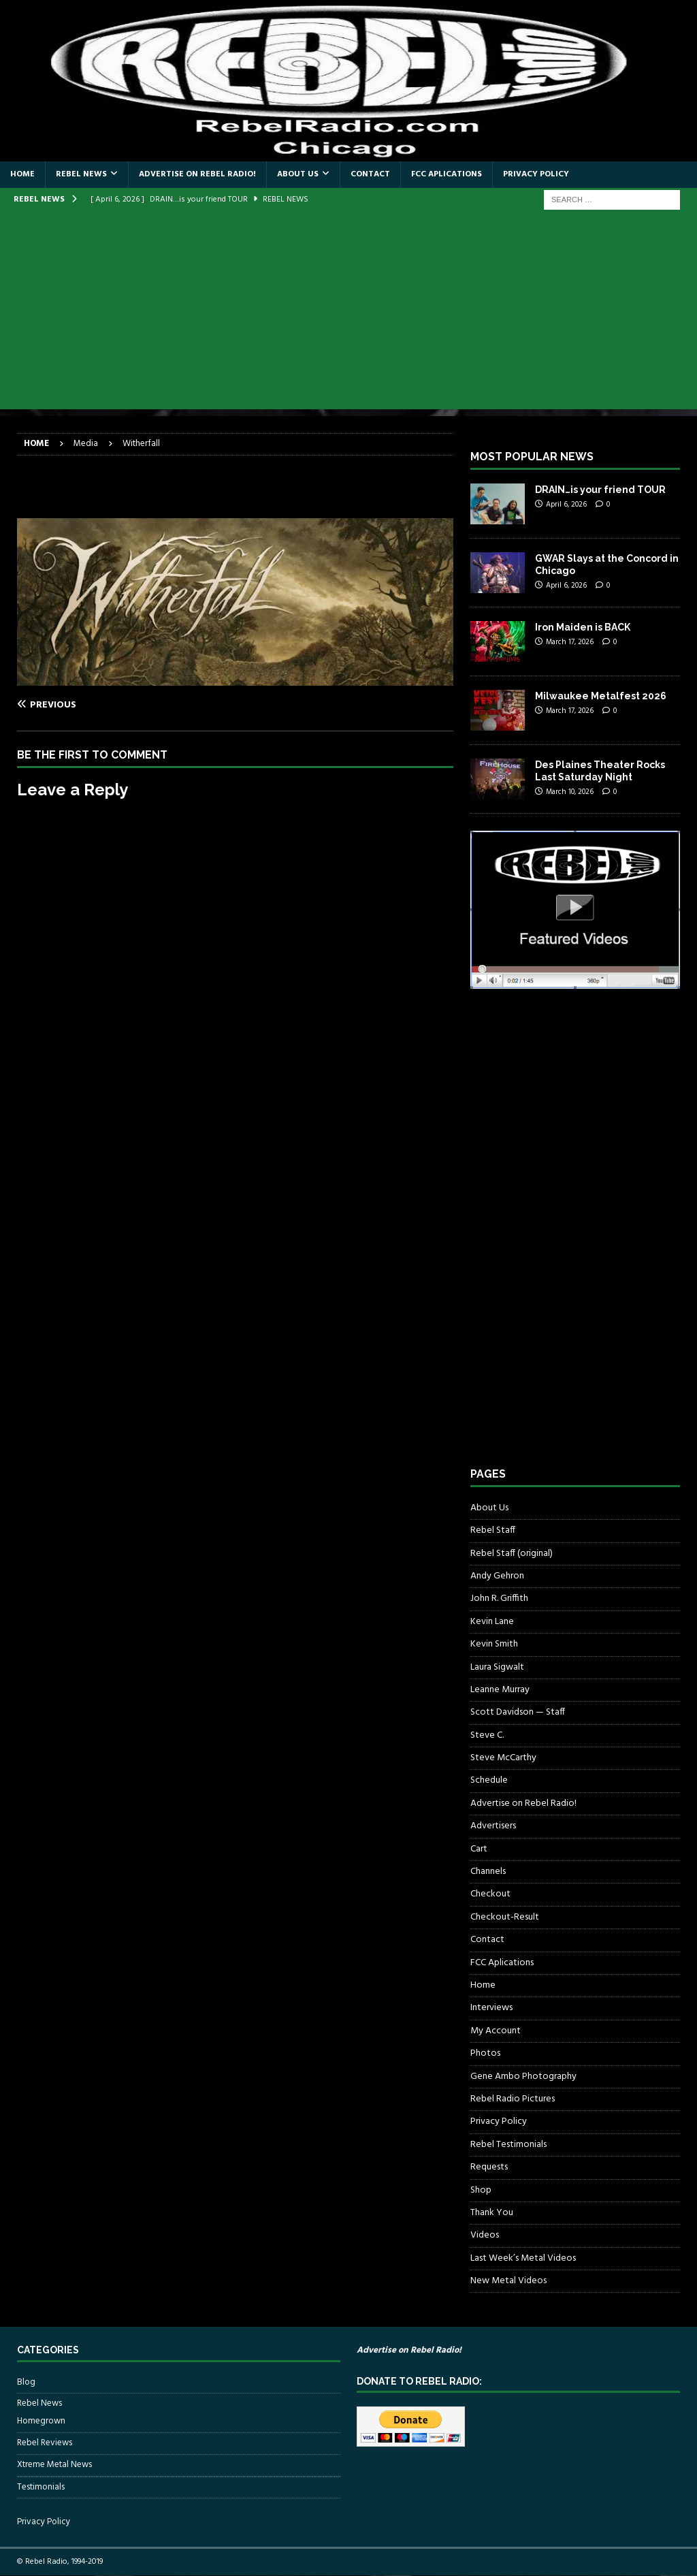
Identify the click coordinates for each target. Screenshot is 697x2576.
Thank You (491, 2213)
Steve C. (487, 1735)
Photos (485, 2053)
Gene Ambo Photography (523, 2076)
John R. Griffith (499, 1598)
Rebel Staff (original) (511, 1553)
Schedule (489, 1780)
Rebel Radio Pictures (512, 2099)
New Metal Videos (508, 2281)
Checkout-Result (504, 1917)
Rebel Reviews (44, 2443)
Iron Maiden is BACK (582, 627)
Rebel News (81, 174)
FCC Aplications (446, 174)
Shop (480, 2190)
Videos (484, 2235)
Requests (489, 2167)
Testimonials (41, 2487)
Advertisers (493, 1826)
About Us (298, 174)
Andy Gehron (497, 1576)
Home (22, 174)
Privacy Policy (536, 174)
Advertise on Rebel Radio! (197, 174)
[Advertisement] (348, 314)
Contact (370, 174)
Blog (26, 2382)
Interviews (491, 2008)
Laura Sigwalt (497, 1667)
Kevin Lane (492, 1621)
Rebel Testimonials (508, 2144)
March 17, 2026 (570, 642)
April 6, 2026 (566, 504)
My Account (495, 2031)
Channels (488, 1871)
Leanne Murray (500, 1690)
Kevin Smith (494, 1644)
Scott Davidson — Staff (517, 1712)
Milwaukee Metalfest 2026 (600, 695)
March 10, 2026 (570, 792)
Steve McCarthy (503, 1758)
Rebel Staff (492, 1530)
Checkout (490, 1894)
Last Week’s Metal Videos (523, 2258)
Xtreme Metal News (54, 2465)
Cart (478, 1849)
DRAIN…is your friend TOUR (600, 489)
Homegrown (41, 2421)
